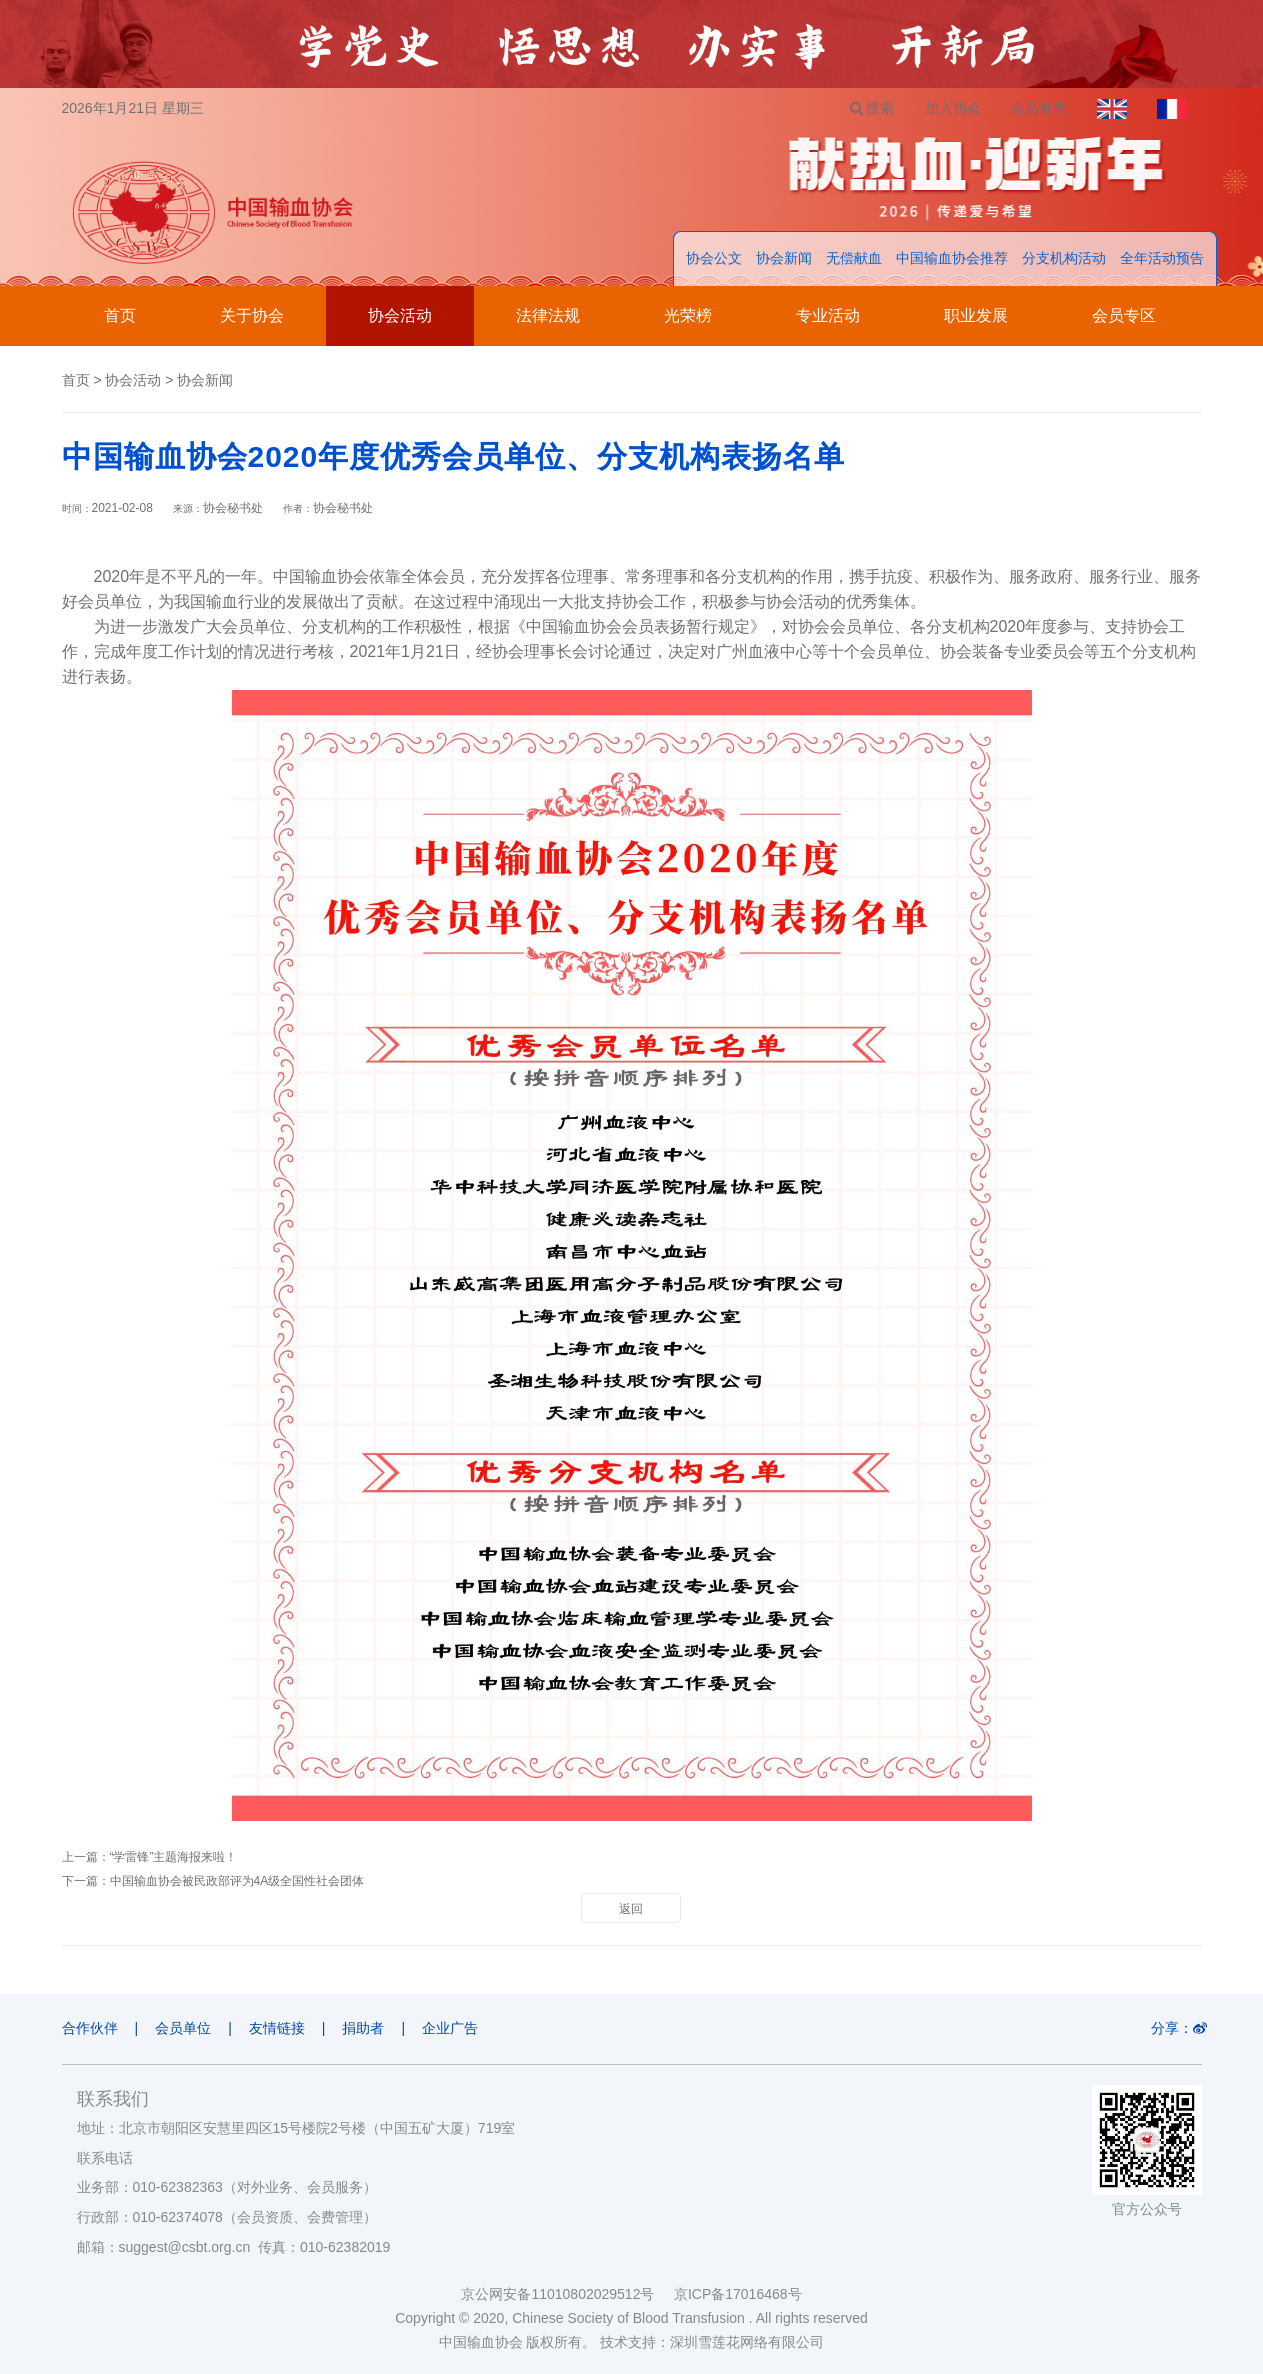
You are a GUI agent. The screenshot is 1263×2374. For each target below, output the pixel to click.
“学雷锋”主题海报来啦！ (174, 1857)
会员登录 (1039, 108)
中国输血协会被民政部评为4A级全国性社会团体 (237, 1881)
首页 (120, 315)
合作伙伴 (90, 2028)
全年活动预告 (1162, 258)
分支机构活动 (1064, 258)
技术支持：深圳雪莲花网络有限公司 (712, 2342)
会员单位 (183, 2028)
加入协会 (953, 108)
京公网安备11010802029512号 (567, 2294)
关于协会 (252, 315)
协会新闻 (784, 258)
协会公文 (714, 258)
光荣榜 (688, 315)
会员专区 (1124, 315)
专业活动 (828, 315)
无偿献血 (854, 258)
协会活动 (400, 315)
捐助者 (363, 2028)
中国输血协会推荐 (952, 258)
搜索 (872, 108)
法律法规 (548, 315)
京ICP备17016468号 (738, 2294)
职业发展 (976, 315)
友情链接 (277, 2028)
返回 (631, 1909)
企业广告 (450, 2028)
